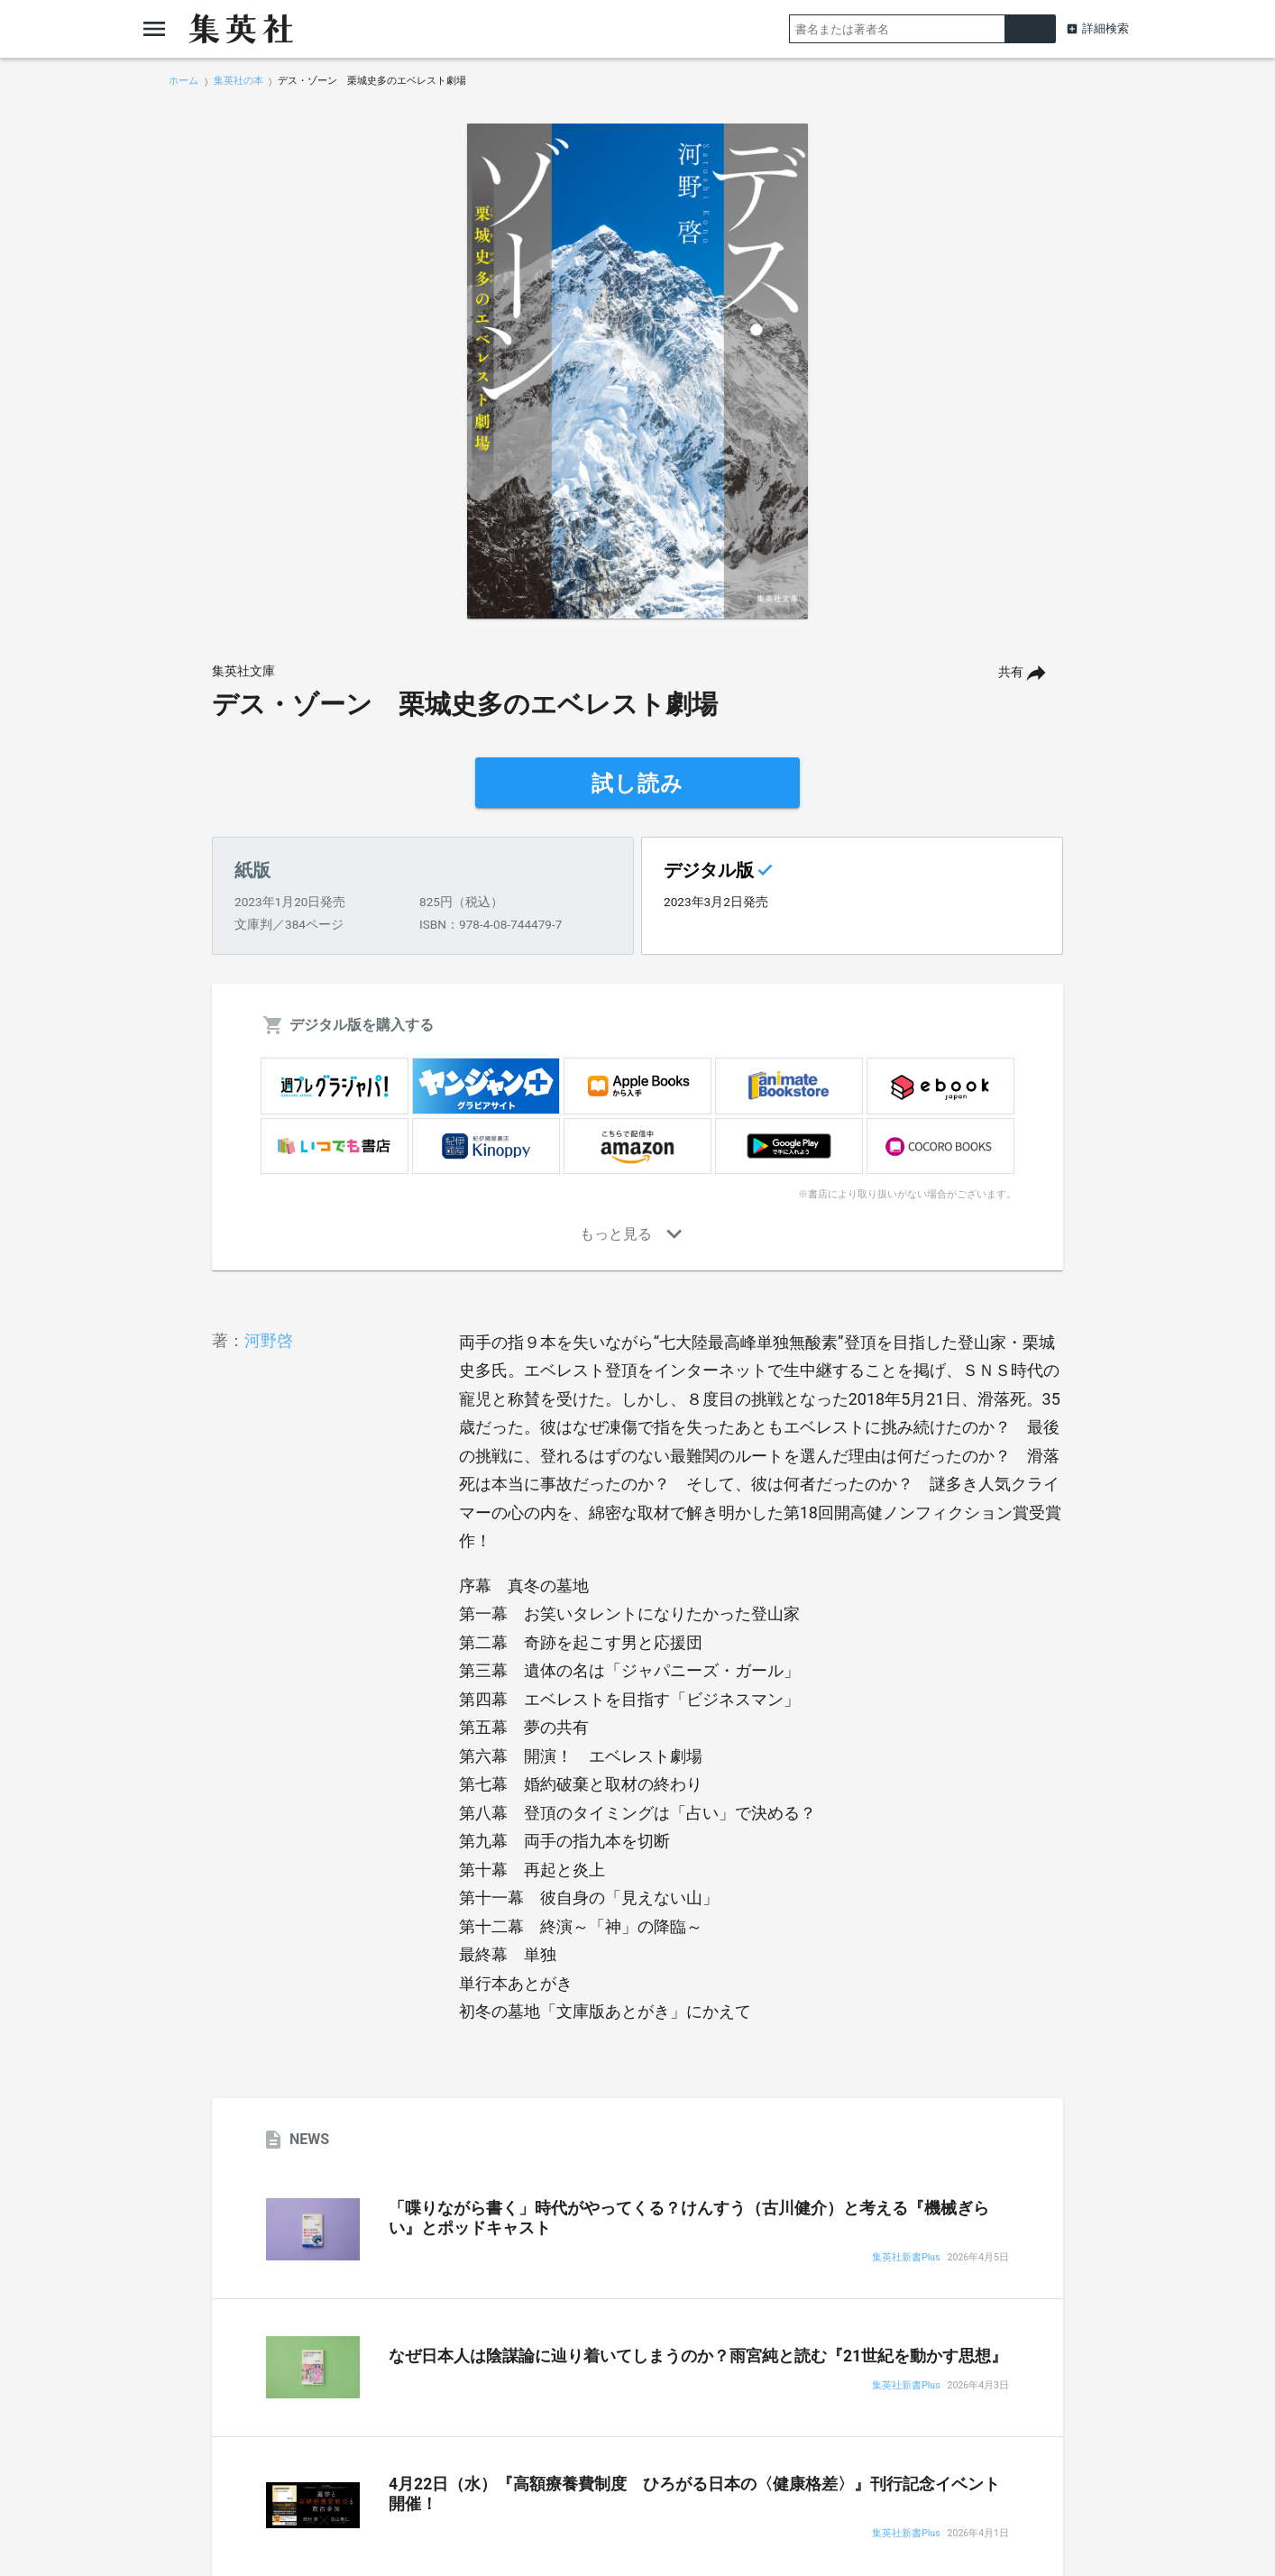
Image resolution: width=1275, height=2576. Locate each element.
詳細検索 (1105, 28)
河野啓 (268, 1340)
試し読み (637, 783)
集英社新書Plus (906, 2258)
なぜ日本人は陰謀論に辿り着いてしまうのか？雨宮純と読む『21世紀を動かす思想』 (698, 2356)
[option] (637, 371)
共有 (1010, 672)
